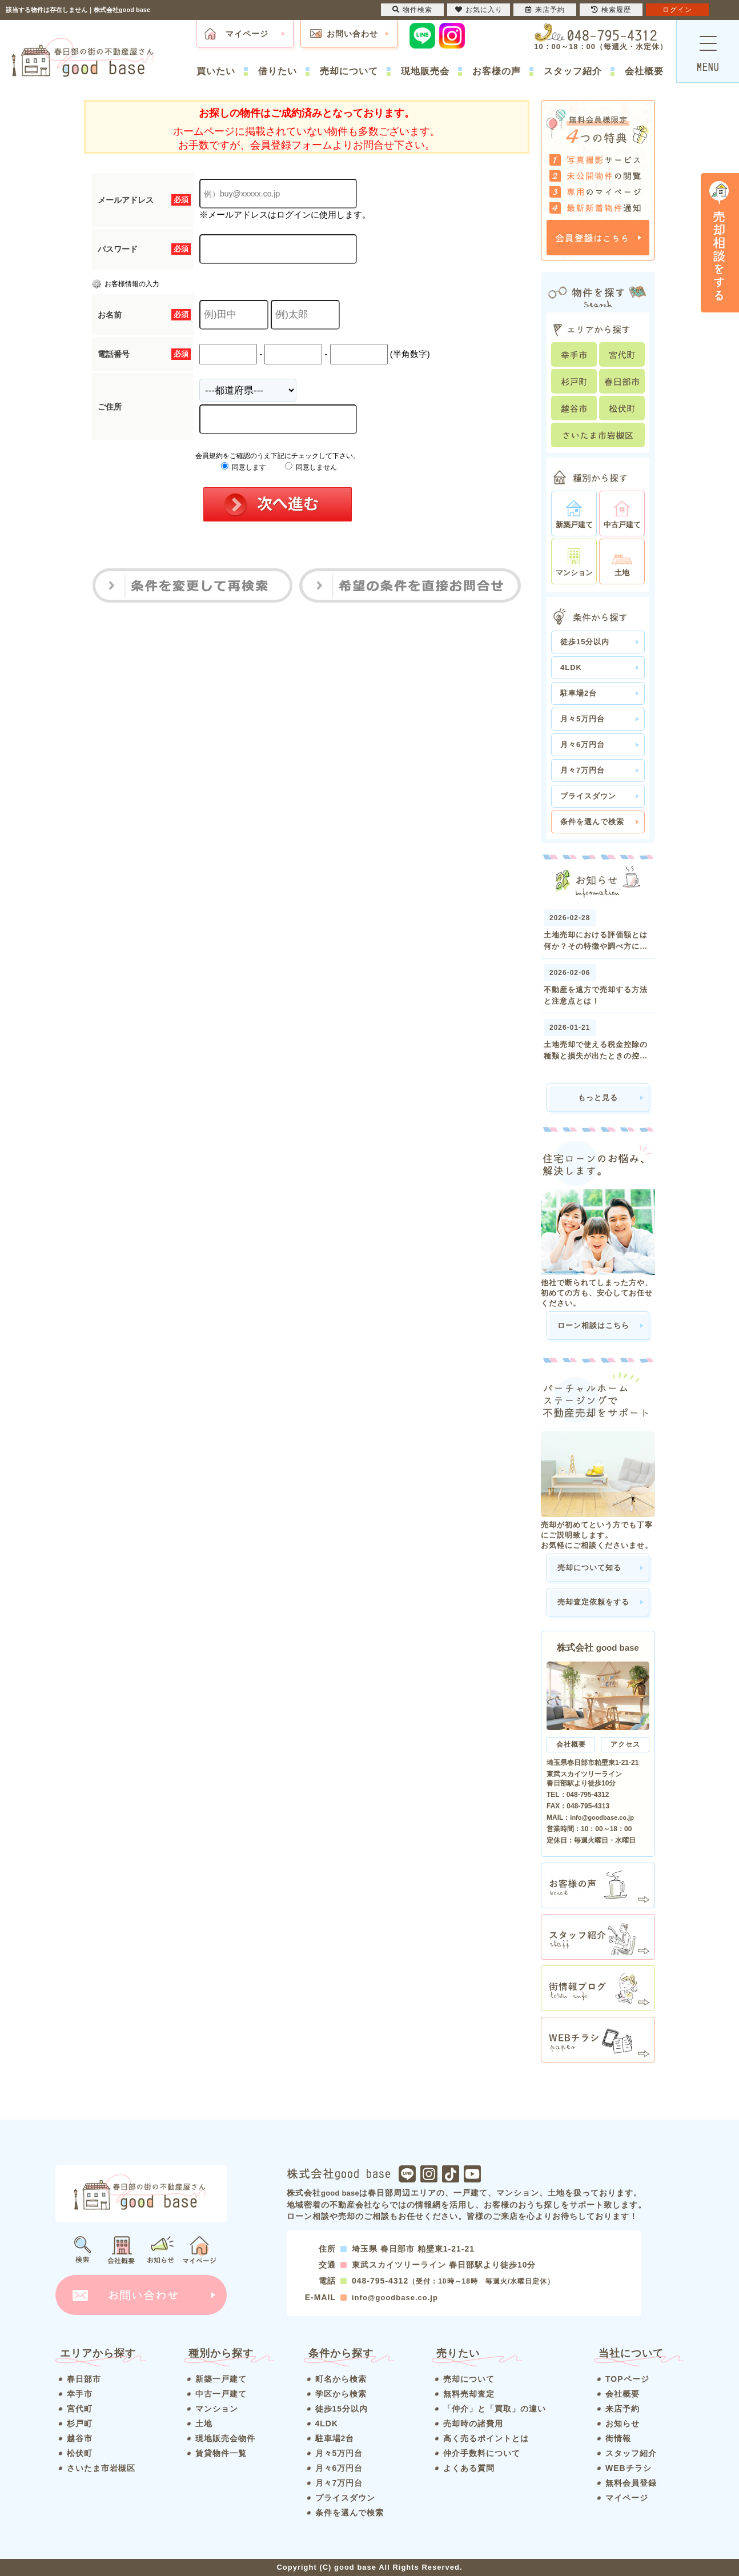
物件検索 (412, 10)
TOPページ (627, 2379)
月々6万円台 (582, 744)
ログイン (677, 10)
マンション (216, 2408)
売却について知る (589, 1567)
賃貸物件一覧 (221, 2453)
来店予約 (622, 2408)
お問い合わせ (352, 33)
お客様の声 (496, 71)
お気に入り (479, 10)
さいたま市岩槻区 (101, 2468)
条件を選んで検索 (592, 821)
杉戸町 (80, 2423)
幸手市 (80, 2393)
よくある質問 (469, 2468)
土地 (203, 2423)
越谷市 (80, 2438)
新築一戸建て (221, 2379)
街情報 (618, 2438)
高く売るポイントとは (486, 2438)
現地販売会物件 (225, 2438)
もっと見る (598, 1097)
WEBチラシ (628, 2468)
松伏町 (80, 2453)
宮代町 (80, 2408)
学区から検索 (341, 2393)
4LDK (571, 667)
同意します (243, 467)
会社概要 (644, 71)
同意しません (311, 467)
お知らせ (622, 2423)
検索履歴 (611, 10)
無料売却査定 (469, 2393)
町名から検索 (341, 2379)
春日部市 (84, 2379)
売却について (349, 71)
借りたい (277, 71)
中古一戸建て (221, 2393)
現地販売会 (425, 71)
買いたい (215, 71)
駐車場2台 (578, 693)
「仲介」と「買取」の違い (494, 2408)
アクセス (625, 1744)
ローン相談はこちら (593, 1325)
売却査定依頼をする (593, 1602)
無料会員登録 (631, 2482)
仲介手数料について (481, 2453)
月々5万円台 (582, 719)
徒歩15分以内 (584, 641)
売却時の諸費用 (473, 2423)
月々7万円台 (582, 770)
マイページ (247, 33)
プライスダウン (588, 796)
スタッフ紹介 (573, 71)
